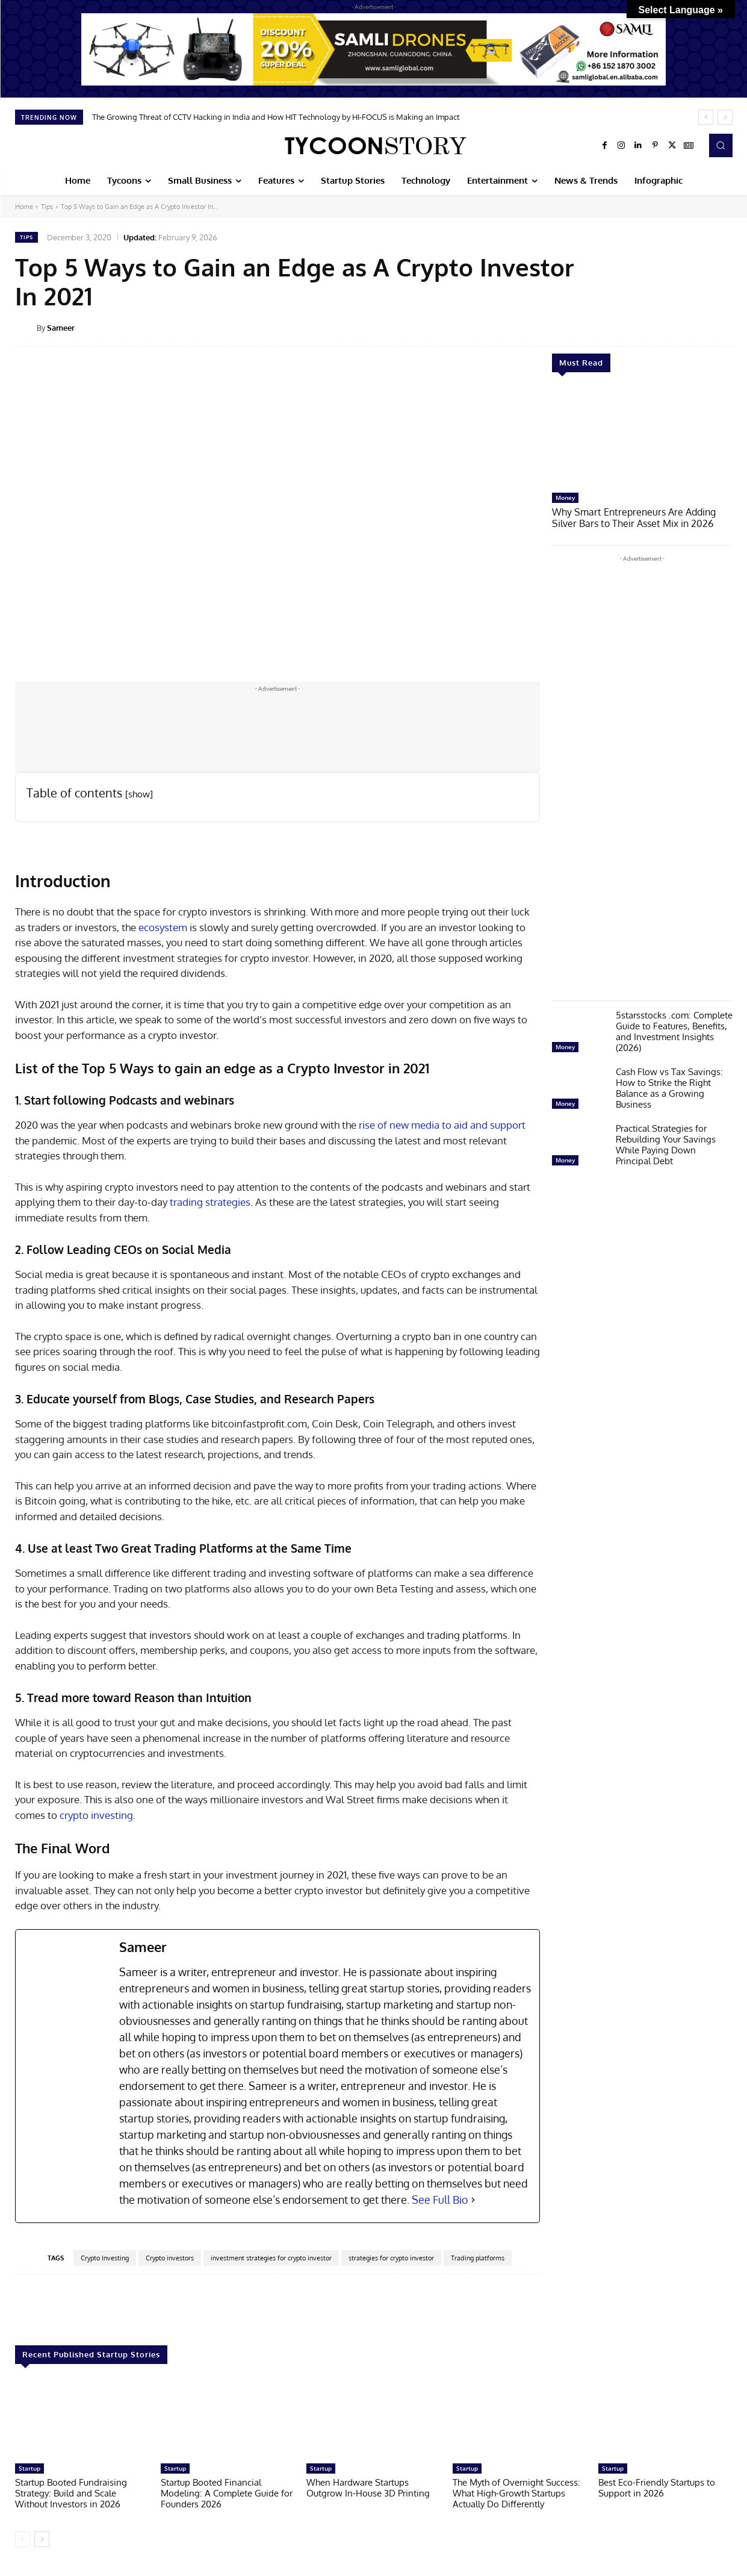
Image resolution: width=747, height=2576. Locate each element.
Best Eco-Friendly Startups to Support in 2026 (656, 2488)
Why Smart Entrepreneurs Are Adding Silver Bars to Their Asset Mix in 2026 (641, 517)
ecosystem (162, 927)
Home (24, 206)
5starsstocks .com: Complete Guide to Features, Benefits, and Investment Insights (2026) (674, 1030)
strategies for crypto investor (391, 2258)
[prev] (705, 117)
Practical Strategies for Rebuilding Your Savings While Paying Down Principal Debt (666, 1143)
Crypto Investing (105, 2258)
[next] (725, 117)
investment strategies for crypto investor (271, 2258)
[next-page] (41, 2539)
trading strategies (210, 1202)
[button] (720, 145)
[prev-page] (22, 2539)
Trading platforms (477, 2258)
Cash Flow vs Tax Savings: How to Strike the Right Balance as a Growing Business (669, 1087)
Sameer (61, 327)
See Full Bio (440, 2199)
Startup (29, 2468)
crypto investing (96, 1815)
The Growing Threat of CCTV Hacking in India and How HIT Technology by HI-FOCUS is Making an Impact (276, 117)
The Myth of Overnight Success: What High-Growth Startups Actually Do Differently (516, 2493)
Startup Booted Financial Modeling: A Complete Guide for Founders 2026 (227, 2493)
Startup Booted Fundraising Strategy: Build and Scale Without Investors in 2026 (71, 2493)
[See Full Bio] (473, 2200)
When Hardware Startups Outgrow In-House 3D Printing (368, 2488)
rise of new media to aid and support (442, 1124)
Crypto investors (170, 2258)
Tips (47, 206)
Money (565, 497)
